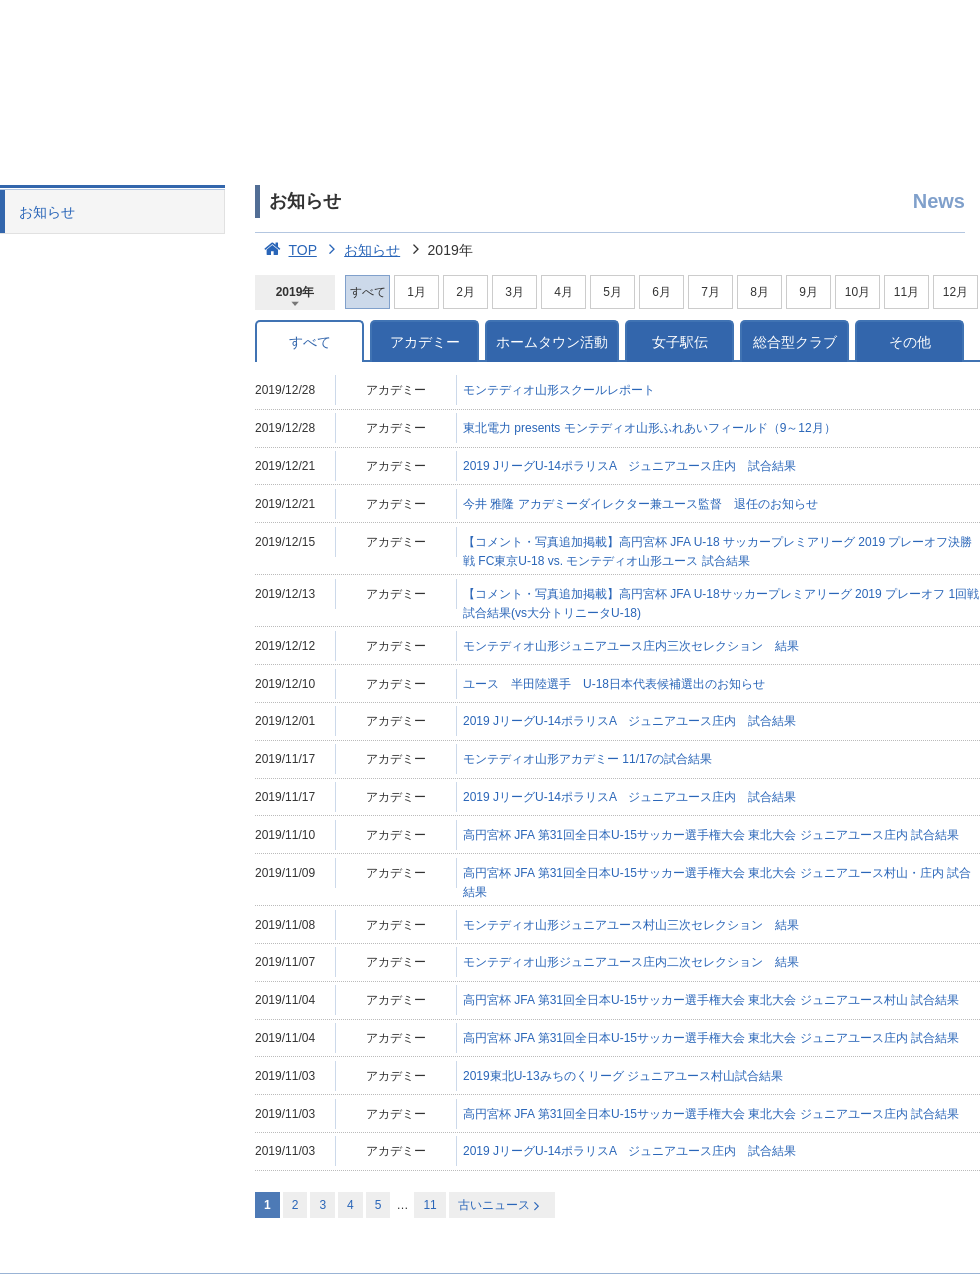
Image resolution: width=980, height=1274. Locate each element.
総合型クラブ (795, 342)
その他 (910, 342)
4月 (563, 292)
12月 (955, 292)
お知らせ (47, 212)
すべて (310, 342)
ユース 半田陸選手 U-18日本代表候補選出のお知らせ (614, 684)
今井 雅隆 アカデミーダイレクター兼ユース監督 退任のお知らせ (640, 504)
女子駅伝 (680, 342)
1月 (416, 292)
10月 (857, 292)
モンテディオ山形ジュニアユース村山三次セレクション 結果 (631, 925)
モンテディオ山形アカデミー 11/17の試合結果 (587, 759)
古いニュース (500, 1205)
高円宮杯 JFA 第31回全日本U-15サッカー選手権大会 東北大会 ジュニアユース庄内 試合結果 (711, 835)
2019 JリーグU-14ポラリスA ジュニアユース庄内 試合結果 (629, 466)
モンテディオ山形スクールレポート (559, 390)
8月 (759, 292)
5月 (612, 292)
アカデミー (425, 342)
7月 (710, 292)
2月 (465, 292)
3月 (514, 292)
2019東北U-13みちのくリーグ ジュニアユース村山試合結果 (623, 1076)
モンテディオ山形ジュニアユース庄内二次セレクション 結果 (631, 962)
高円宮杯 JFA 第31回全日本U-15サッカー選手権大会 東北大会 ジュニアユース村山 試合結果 (711, 1000)
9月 (808, 292)
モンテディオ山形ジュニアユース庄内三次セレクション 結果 (631, 646)
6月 (661, 292)
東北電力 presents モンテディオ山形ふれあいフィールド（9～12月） (649, 428)
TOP (286, 250)
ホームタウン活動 (552, 342)
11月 (906, 292)
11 (429, 1205)
